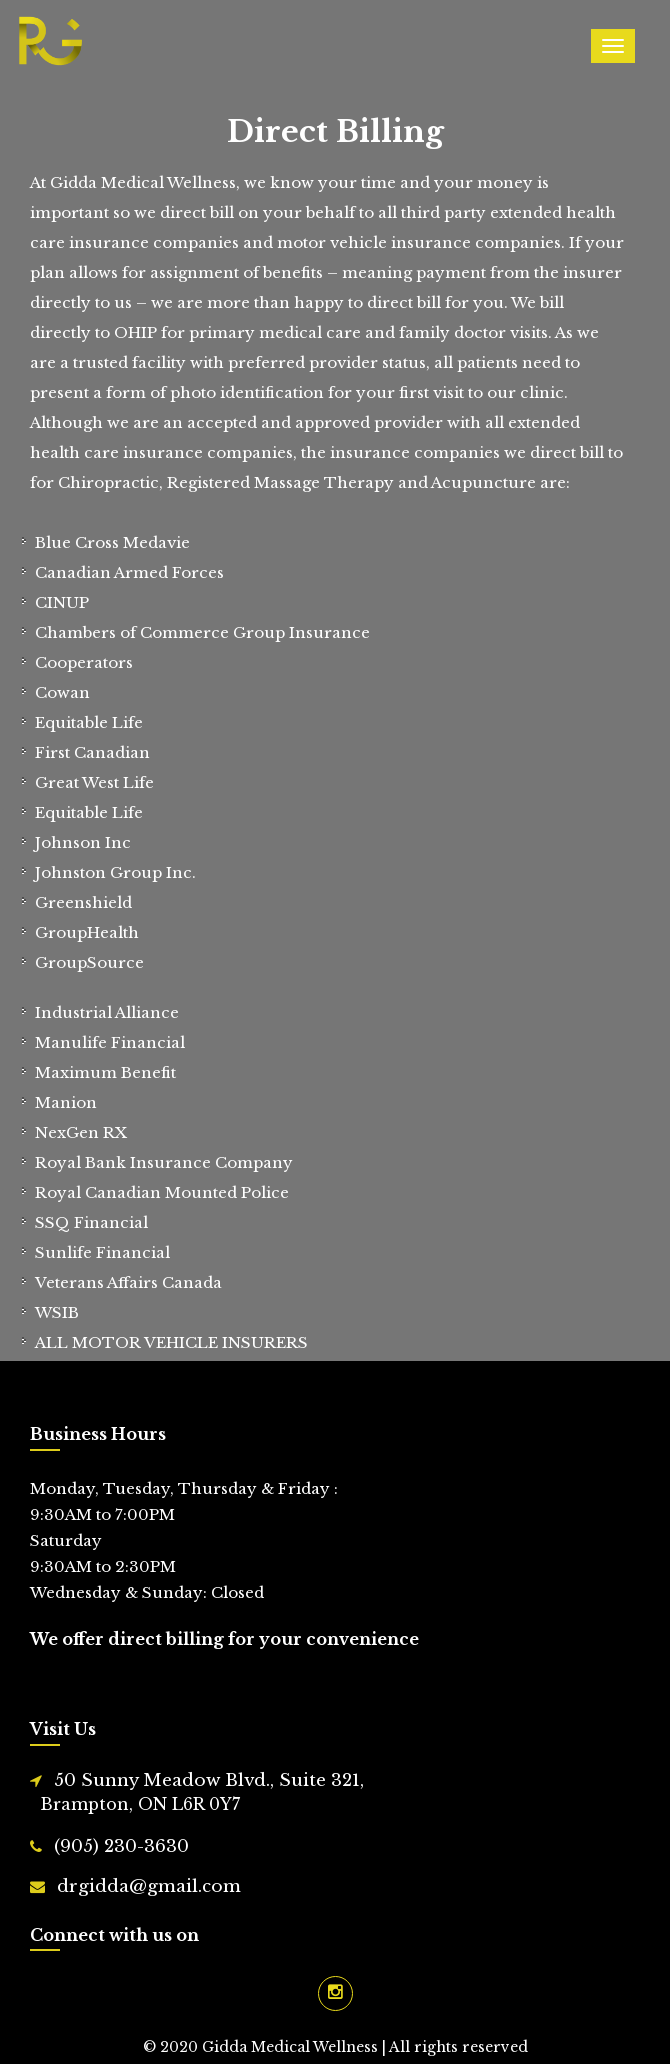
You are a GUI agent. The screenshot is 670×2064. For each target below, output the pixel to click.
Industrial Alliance (107, 1012)
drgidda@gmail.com (149, 1886)
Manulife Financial (110, 1042)
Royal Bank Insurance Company (164, 1162)
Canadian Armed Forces (129, 572)
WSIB (57, 1312)
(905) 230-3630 (121, 1846)
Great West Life (94, 782)
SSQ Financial (91, 1222)
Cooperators (84, 662)
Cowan (62, 692)
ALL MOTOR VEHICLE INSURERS (171, 1342)
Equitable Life (89, 722)
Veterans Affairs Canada (128, 1282)
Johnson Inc (83, 842)
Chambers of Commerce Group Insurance (202, 632)
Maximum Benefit (105, 1072)
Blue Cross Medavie (112, 542)
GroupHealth (87, 932)
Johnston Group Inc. (115, 872)
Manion (66, 1102)
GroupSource (89, 962)
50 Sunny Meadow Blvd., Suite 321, (340, 1793)
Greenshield (83, 902)
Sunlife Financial (102, 1252)
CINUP (62, 602)
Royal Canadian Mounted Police (162, 1192)
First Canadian (92, 752)
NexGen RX (81, 1132)
